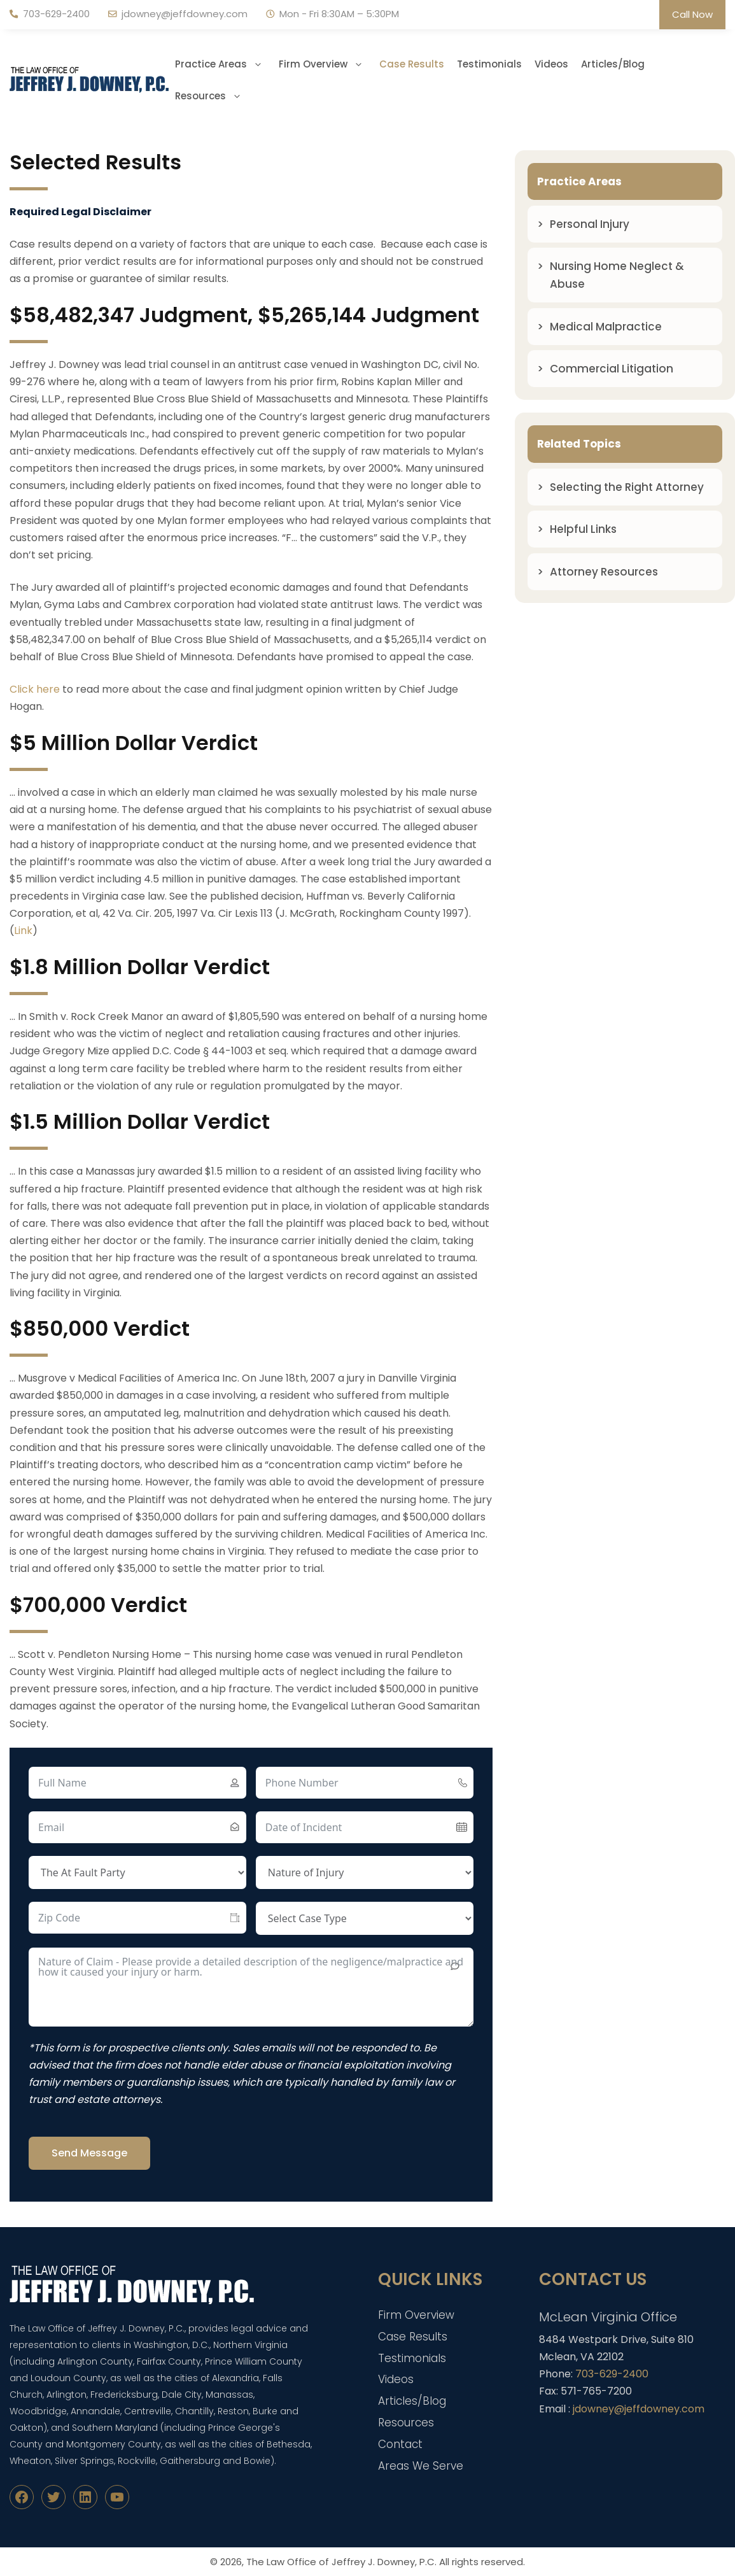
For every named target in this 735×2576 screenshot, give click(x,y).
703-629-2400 (56, 13)
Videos (551, 64)
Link (23, 930)
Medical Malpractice (606, 326)
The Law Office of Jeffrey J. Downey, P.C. (341, 2561)
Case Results (411, 64)
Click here (35, 689)
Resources (213, 96)
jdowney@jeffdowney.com (185, 13)
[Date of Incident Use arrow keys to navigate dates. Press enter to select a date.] (364, 1827)
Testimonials (489, 64)
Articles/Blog (613, 64)
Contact (400, 2444)
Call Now (692, 14)
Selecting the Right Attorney (627, 487)
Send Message (89, 2153)
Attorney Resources (604, 571)
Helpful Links (583, 529)
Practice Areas (223, 64)
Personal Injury (589, 224)
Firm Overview (326, 64)
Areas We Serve (420, 2465)
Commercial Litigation (611, 368)
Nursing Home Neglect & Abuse (617, 275)
